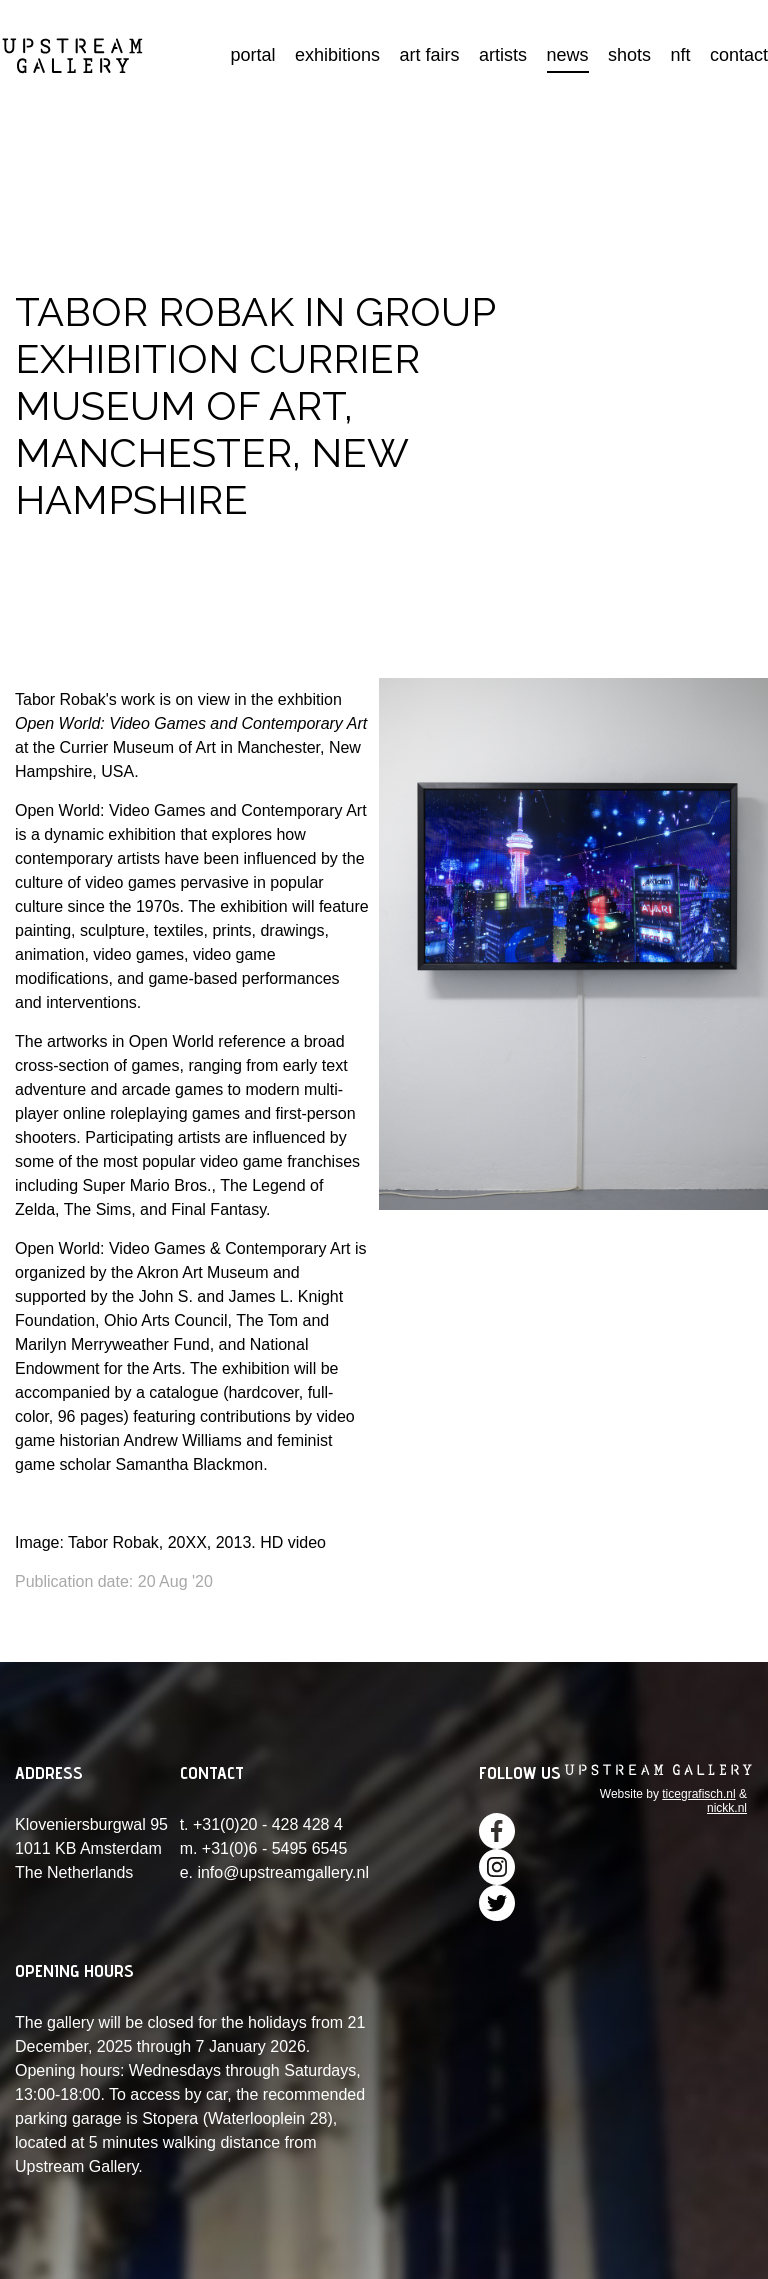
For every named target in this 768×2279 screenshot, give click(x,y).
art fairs (430, 55)
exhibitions (337, 55)
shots (629, 55)
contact (739, 55)
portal (253, 55)
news (568, 55)
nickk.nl (727, 1808)
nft (680, 55)
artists (503, 55)
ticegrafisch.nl (698, 1794)
